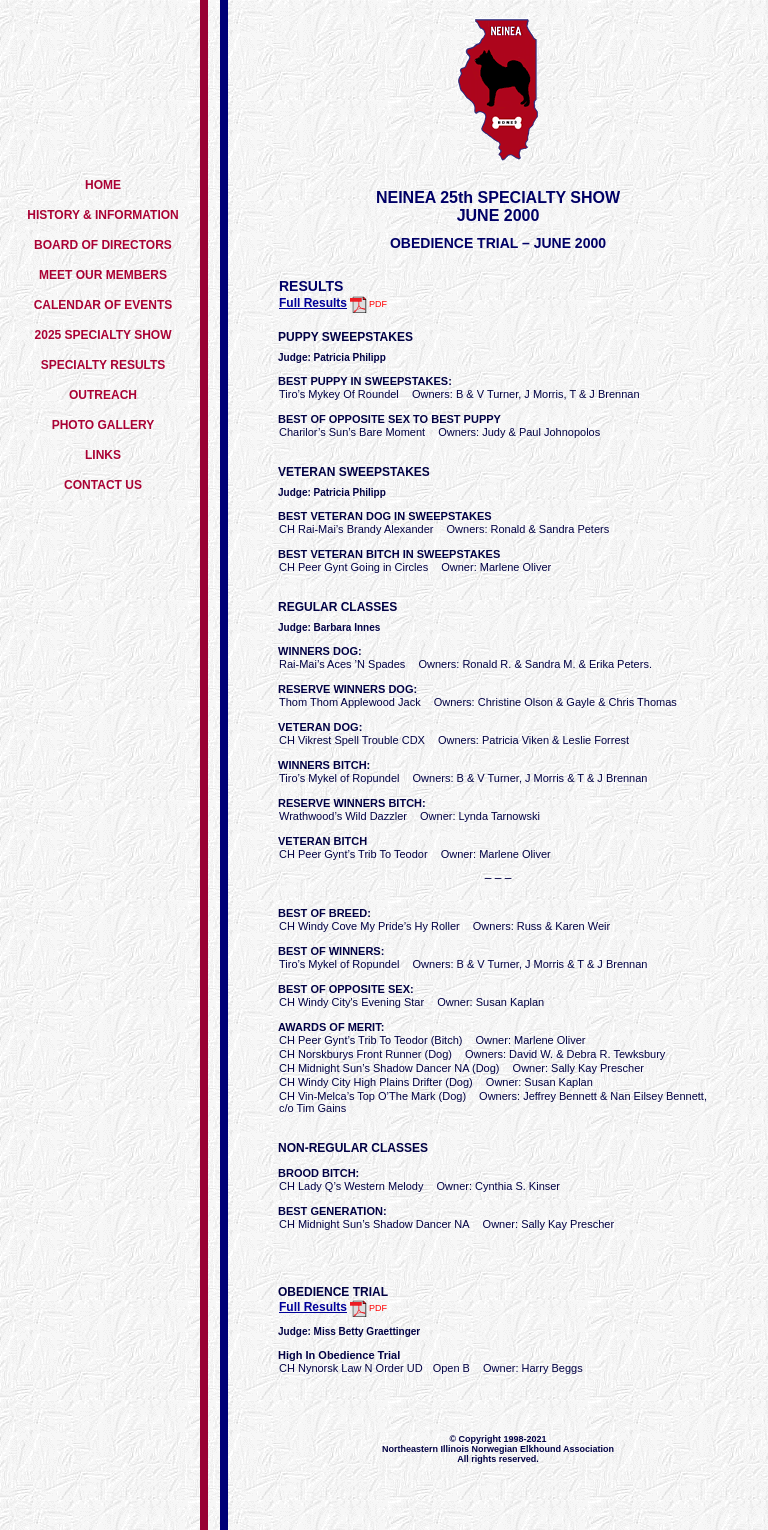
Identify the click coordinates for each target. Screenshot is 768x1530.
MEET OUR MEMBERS (103, 275)
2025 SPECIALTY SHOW (103, 335)
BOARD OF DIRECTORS (103, 245)
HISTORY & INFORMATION (103, 215)
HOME (103, 185)
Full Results (313, 303)
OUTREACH (103, 395)
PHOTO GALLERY (103, 425)
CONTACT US (103, 485)
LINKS (103, 455)
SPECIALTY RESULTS (103, 365)
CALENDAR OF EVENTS (103, 305)
